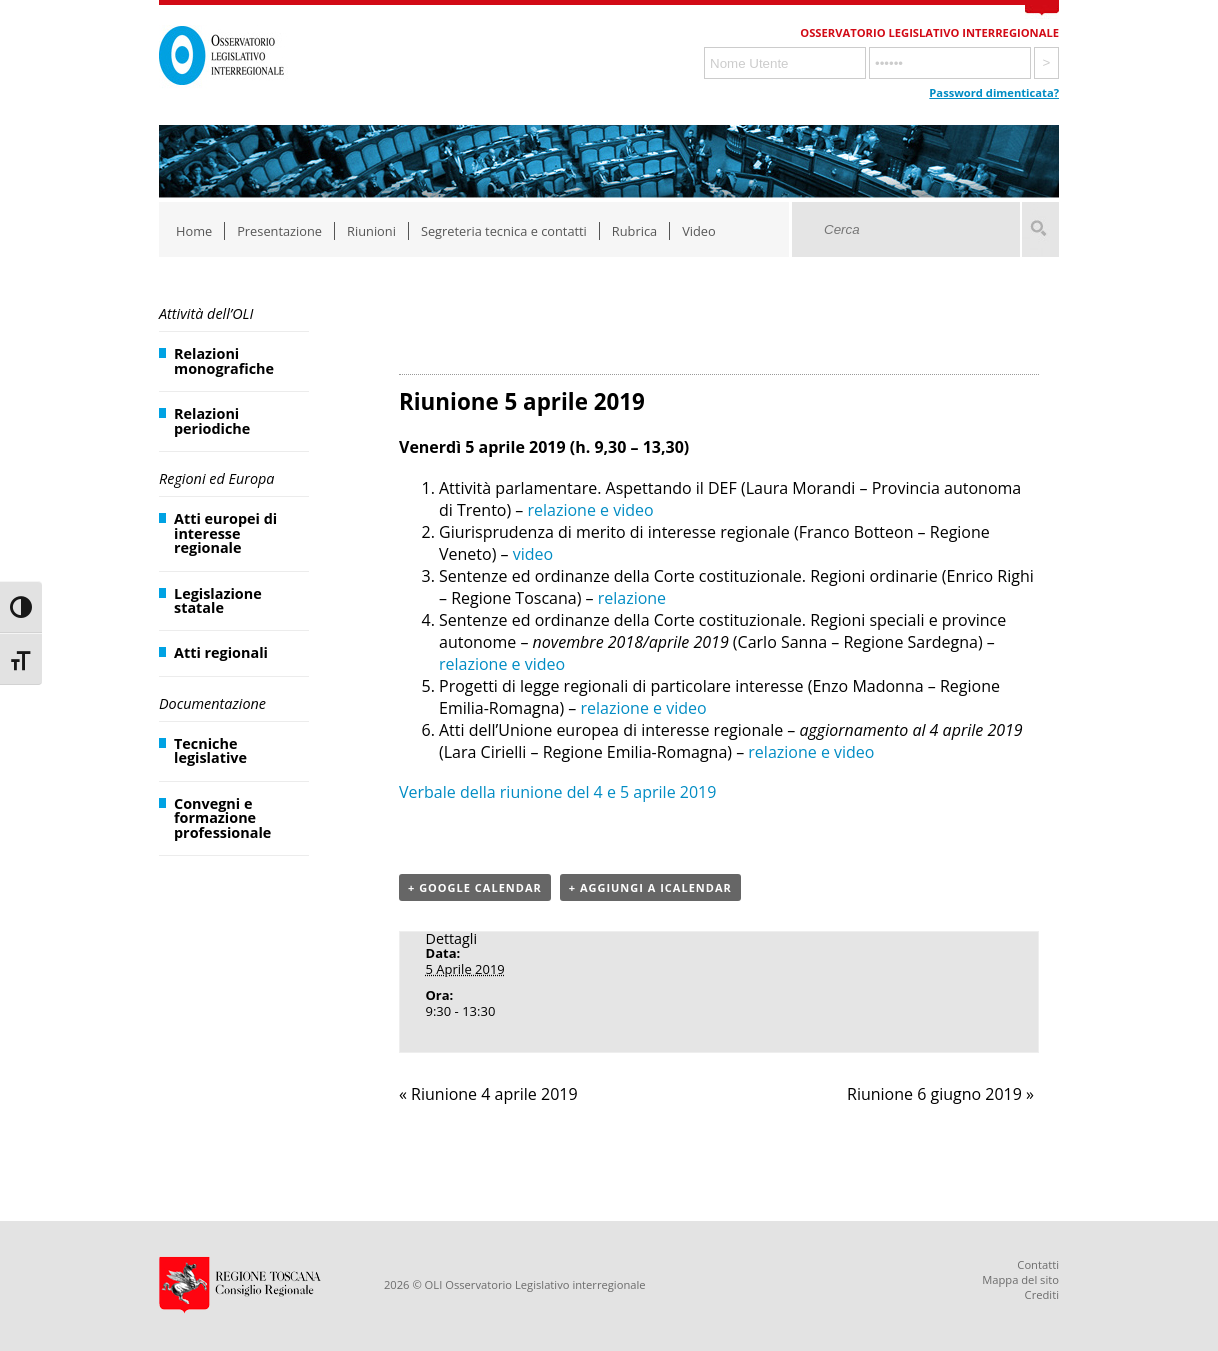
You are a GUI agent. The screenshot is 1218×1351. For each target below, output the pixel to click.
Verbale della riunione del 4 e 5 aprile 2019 (557, 792)
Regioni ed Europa (216, 478)
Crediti (1042, 1294)
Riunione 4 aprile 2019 (488, 1094)
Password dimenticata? (994, 92)
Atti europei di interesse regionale (225, 533)
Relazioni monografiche (224, 360)
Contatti (1038, 1264)
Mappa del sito (1020, 1279)
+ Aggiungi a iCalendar (650, 887)
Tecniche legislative (210, 750)
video (533, 554)
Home (194, 231)
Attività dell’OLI (206, 313)
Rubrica (634, 231)
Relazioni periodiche (212, 420)
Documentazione (212, 703)
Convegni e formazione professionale (222, 818)
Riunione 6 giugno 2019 (940, 1094)
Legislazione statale (218, 600)
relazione (632, 598)
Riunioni (371, 231)
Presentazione (279, 231)
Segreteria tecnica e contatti (504, 231)
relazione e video (591, 510)
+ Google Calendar (475, 887)
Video (699, 231)
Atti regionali (221, 652)
